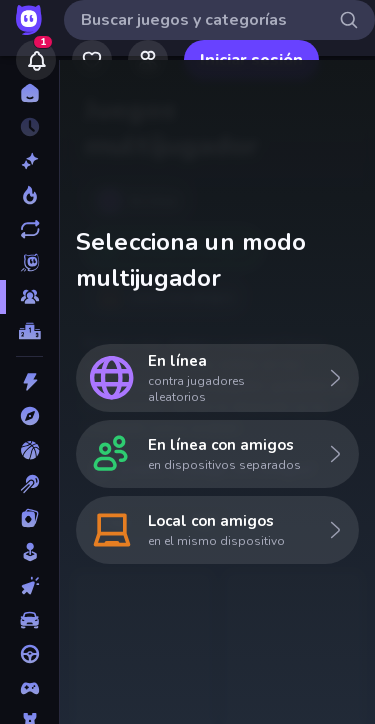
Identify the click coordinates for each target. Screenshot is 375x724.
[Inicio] (29, 93)
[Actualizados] (29, 229)
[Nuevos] (29, 161)
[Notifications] (36, 60)
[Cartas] (29, 518)
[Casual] (29, 552)
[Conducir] (29, 654)
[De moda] (29, 195)
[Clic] (29, 586)
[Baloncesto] (29, 450)
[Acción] (29, 382)
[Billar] (29, 484)
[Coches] (29, 620)
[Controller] (29, 688)
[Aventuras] (29, 416)
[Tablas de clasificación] (29, 331)
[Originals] (29, 263)
